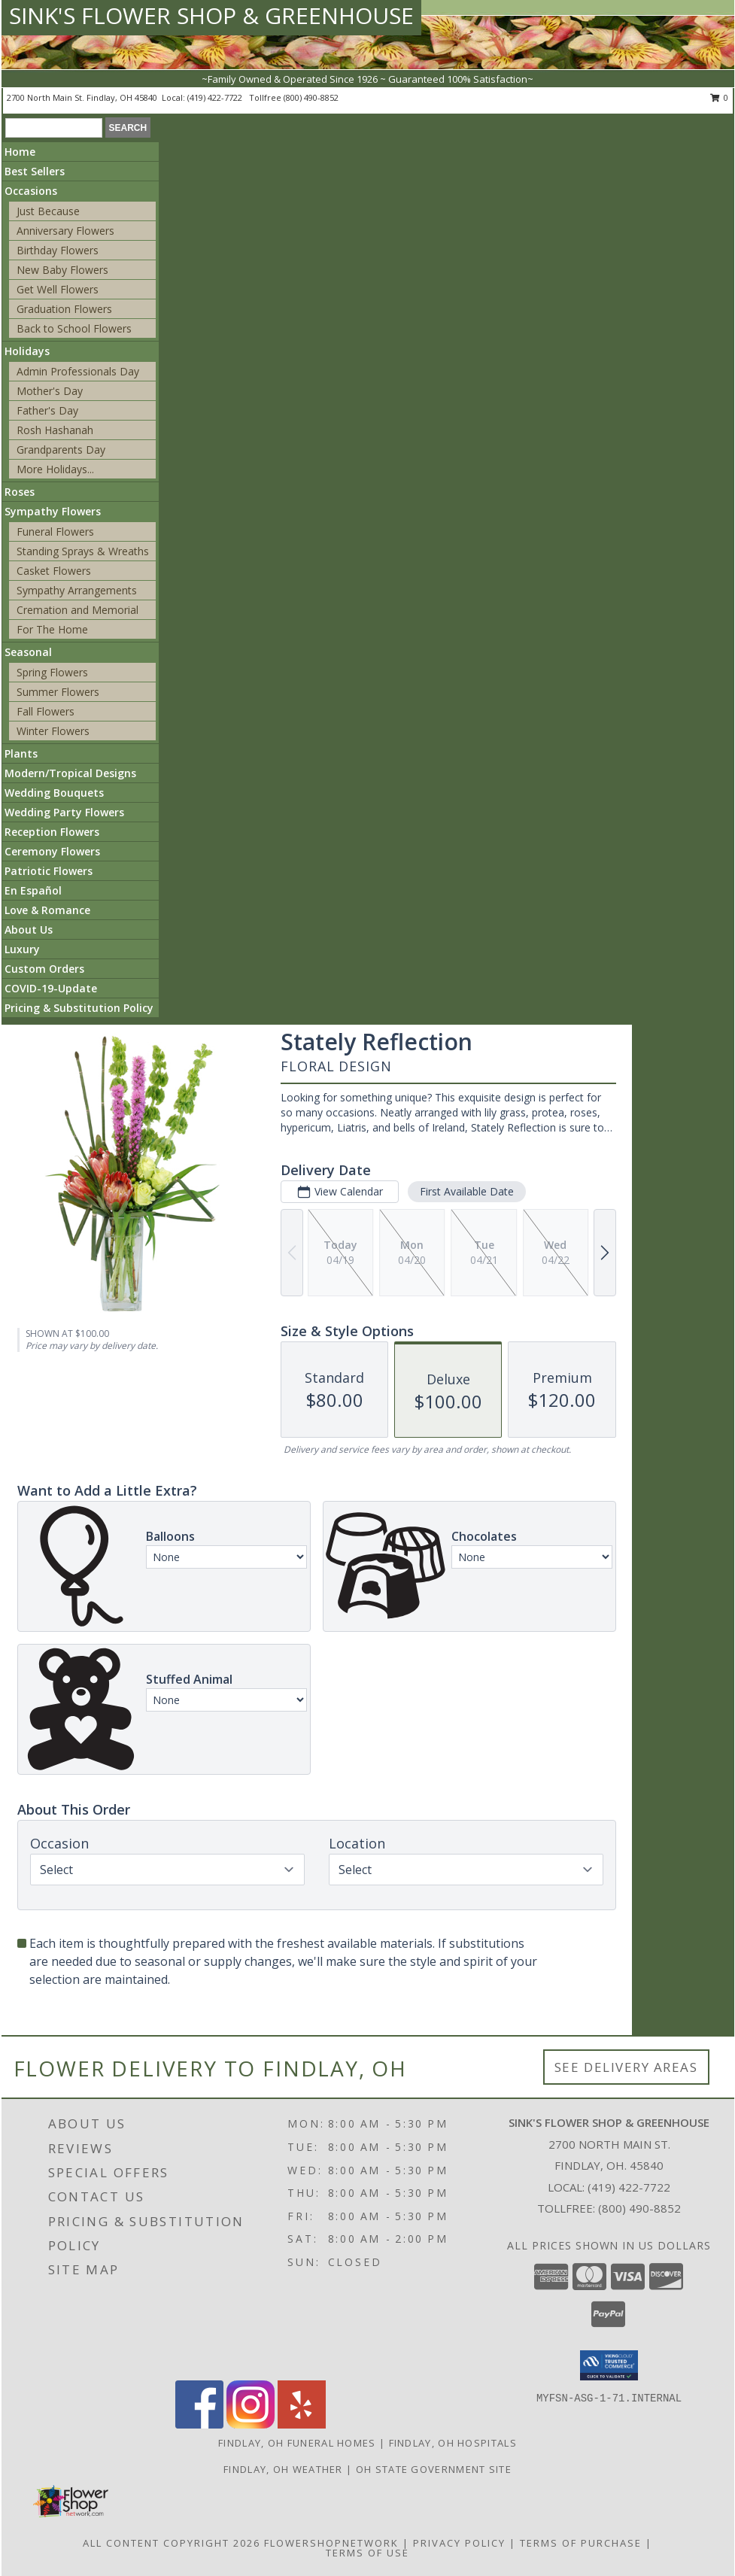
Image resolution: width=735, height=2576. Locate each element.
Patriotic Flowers (49, 871)
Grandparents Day (61, 449)
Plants (21, 753)
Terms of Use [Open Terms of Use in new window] (367, 2552)
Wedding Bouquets (54, 792)
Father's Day (47, 410)
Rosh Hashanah (55, 430)
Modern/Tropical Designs (70, 773)
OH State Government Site (434, 2469)
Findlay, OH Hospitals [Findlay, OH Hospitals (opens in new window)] (453, 2443)
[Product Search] (53, 128)
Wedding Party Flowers (64, 812)
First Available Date (467, 1191)
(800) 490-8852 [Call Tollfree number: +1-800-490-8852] (639, 2208)
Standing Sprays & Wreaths (83, 551)
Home (20, 151)
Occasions (31, 191)
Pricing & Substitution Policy (79, 1008)
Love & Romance (47, 910)
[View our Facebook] (199, 2424)
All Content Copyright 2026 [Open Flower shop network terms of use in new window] (171, 2543)
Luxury (22, 949)
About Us (29, 929)
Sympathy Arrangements (77, 590)
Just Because (48, 211)
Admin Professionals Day (78, 371)
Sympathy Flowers (53, 511)
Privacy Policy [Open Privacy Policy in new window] (459, 2543)
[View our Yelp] (302, 2424)
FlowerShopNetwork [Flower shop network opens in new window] (331, 2543)
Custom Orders (44, 968)
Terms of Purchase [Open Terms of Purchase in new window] (581, 2543)
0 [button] (719, 97)
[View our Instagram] (250, 2424)
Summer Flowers (58, 692)
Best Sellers (35, 171)
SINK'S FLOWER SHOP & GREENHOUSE (211, 15)
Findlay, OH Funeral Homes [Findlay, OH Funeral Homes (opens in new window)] (297, 2443)
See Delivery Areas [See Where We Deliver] (626, 2067)
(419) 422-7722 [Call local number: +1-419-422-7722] (215, 97)
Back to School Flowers (74, 328)
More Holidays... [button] (55, 469)
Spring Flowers (52, 672)
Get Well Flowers (58, 289)
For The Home (52, 629)
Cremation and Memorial (77, 610)
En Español (33, 890)
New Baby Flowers (62, 270)
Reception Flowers (52, 832)
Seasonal (28, 652)
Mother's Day (50, 391)
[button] (609, 2365)
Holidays (27, 351)
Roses (20, 492)
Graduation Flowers (64, 309)
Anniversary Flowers (65, 230)
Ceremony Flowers (52, 851)
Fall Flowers (45, 711)
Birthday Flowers (58, 250)
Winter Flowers (53, 731)
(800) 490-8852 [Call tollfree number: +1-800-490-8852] (311, 97)
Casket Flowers (54, 571)
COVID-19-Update (51, 988)
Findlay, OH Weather (283, 2469)
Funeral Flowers (55, 531)
